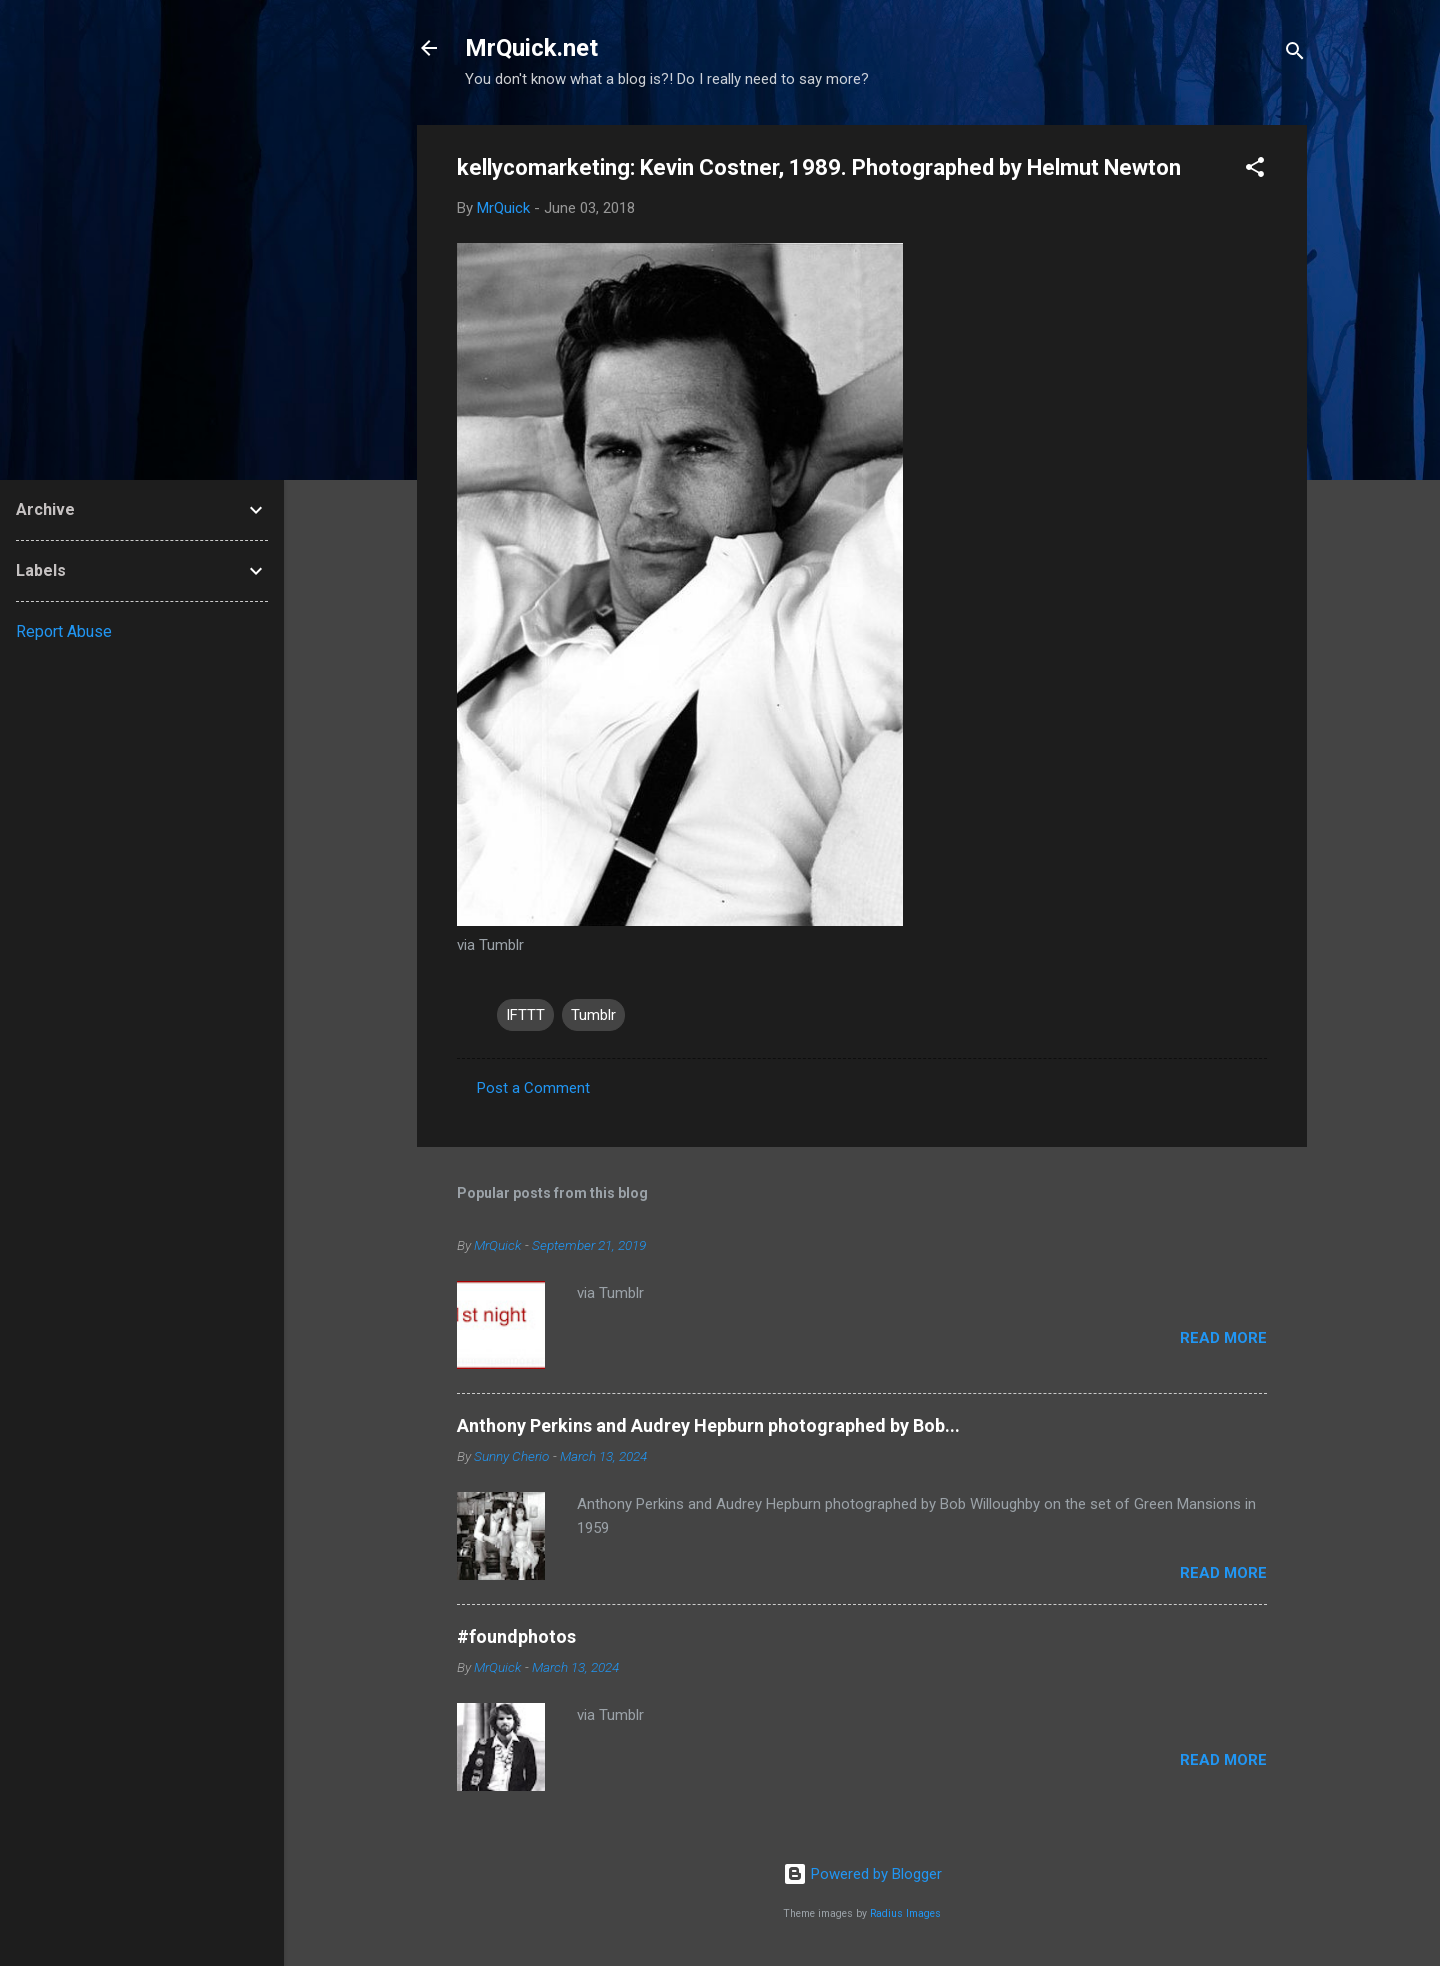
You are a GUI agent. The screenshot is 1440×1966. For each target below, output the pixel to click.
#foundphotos (516, 1636)
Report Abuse (64, 631)
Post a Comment (533, 1088)
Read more (1223, 1338)
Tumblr (593, 1015)
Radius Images (905, 1913)
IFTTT (525, 1015)
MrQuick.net (531, 48)
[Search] (1295, 54)
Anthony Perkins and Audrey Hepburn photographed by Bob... (708, 1425)
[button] (1255, 170)
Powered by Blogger (862, 1874)
